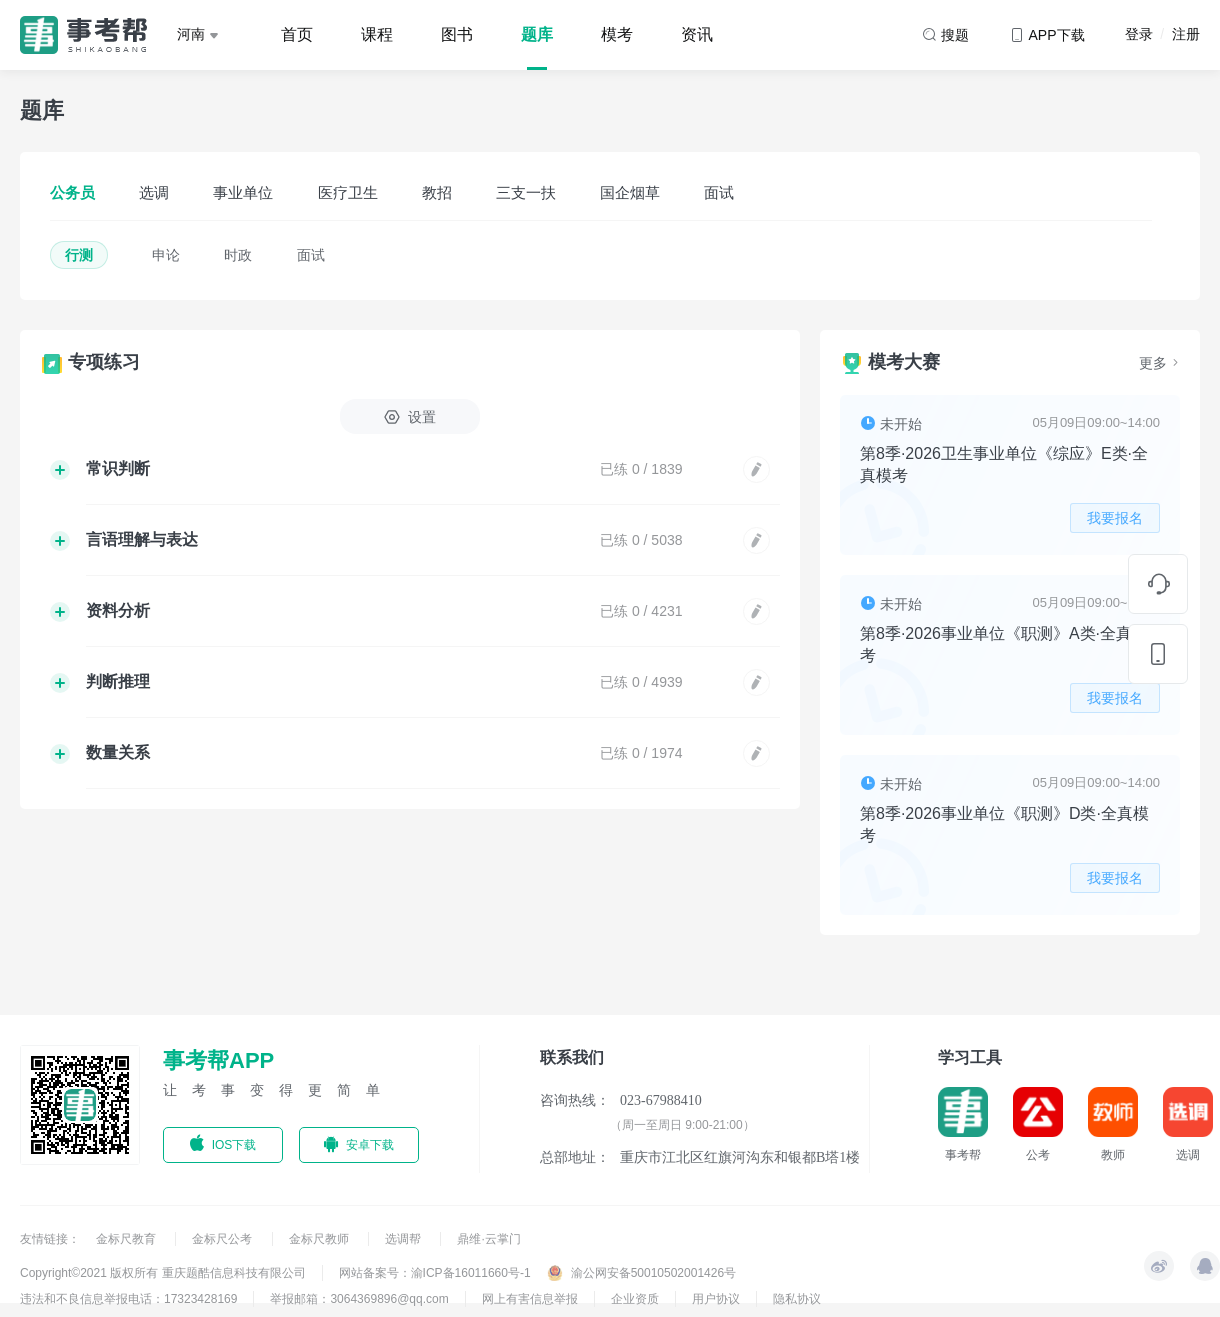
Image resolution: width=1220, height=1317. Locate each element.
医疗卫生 (348, 192)
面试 (719, 192)
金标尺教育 (127, 1239)
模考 (617, 34)
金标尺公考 (223, 1239)
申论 (166, 255)
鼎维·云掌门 (488, 1239)
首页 (297, 34)
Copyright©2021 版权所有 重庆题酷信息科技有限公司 (163, 1273)
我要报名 (1115, 518)
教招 (437, 192)
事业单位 (243, 192)
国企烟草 (630, 192)
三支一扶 (526, 192)
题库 (537, 34)
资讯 (697, 34)
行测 (79, 255)
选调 (154, 192)
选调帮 (404, 1239)
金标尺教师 (320, 1239)
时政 (238, 255)
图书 (457, 34)
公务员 (72, 192)
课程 (377, 34)
